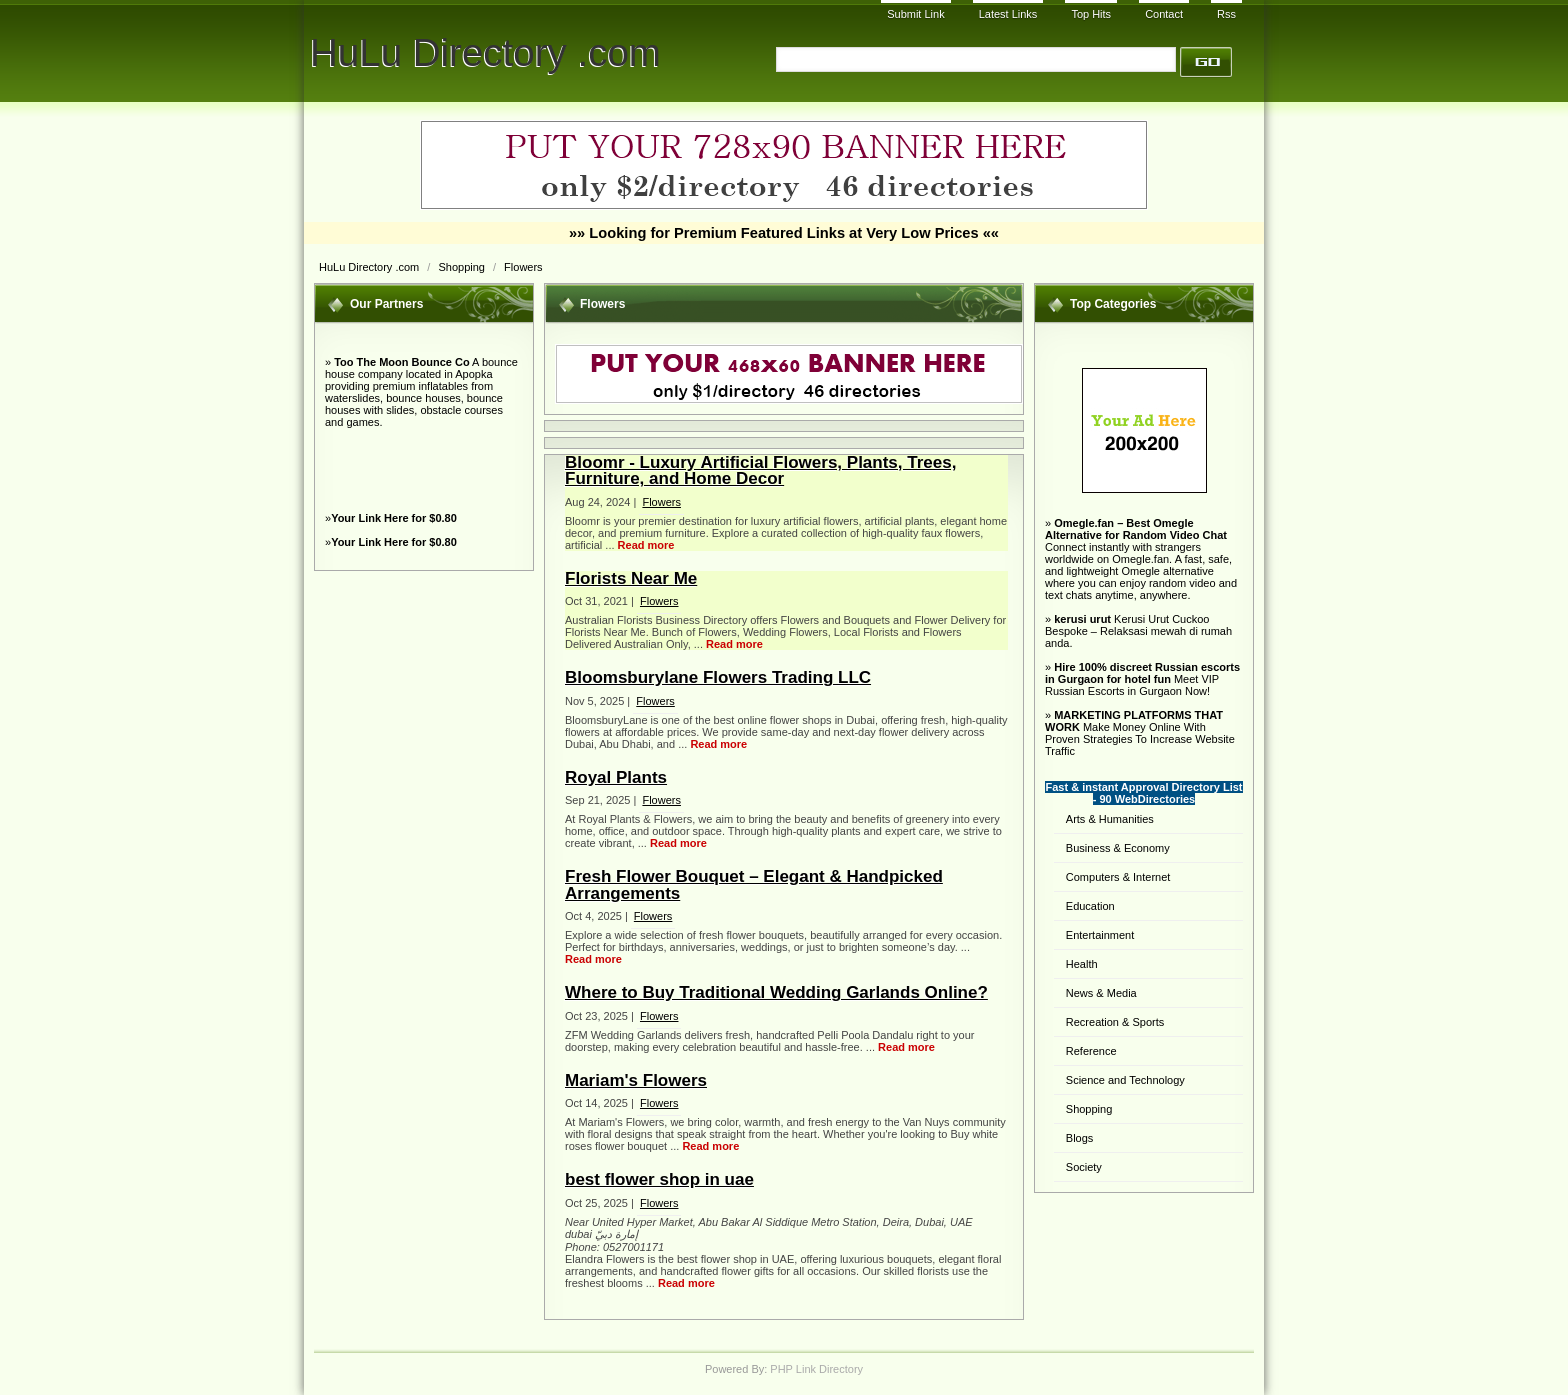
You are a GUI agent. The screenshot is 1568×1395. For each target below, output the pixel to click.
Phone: (584, 1247)
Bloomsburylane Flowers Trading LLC (718, 677)
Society (1084, 1167)
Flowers (523, 267)
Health (1082, 964)
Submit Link (915, 14)
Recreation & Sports (1115, 1022)
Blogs (1080, 1138)
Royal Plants (616, 777)
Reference (1091, 1051)
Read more (646, 545)
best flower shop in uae (659, 1179)
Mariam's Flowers (636, 1080)
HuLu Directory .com (485, 52)
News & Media (1101, 993)
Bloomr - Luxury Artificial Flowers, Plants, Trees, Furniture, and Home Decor (760, 470)
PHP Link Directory (816, 1369)
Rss (1226, 14)
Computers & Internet (1118, 877)
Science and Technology (1125, 1080)
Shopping (463, 267)
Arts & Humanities (1110, 819)
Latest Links (1008, 14)
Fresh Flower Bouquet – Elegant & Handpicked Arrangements (754, 884)
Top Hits (1091, 14)
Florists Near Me (631, 578)
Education (1090, 906)
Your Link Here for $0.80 (394, 518)
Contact (1164, 14)
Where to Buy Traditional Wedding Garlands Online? (776, 992)
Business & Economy (1118, 848)
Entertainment (1100, 935)
